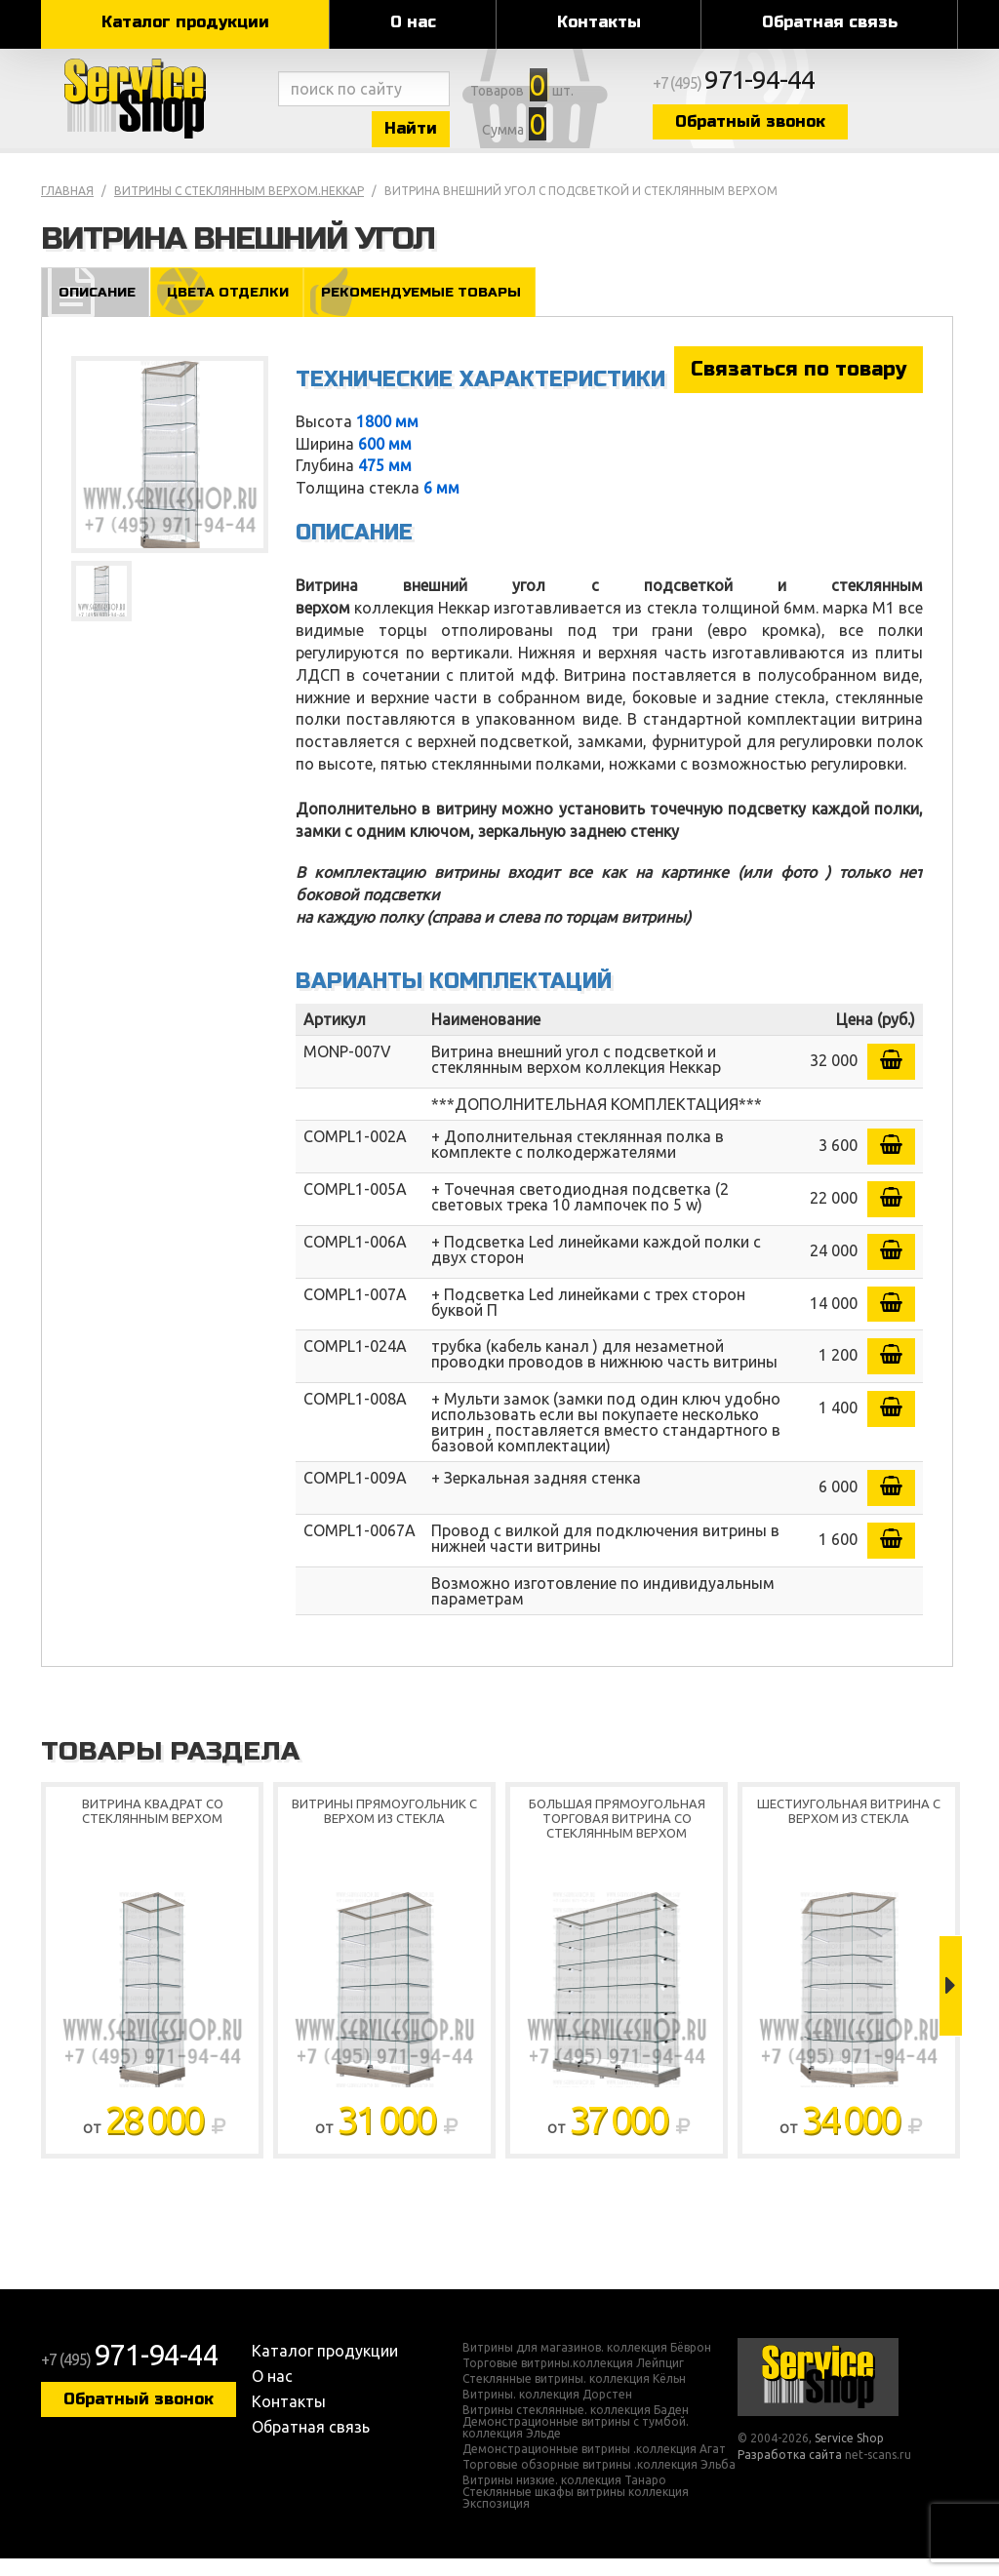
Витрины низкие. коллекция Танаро (564, 2498)
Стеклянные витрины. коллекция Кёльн (574, 2396)
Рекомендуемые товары (429, 308)
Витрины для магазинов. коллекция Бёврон (586, 2365)
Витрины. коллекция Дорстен (547, 2412)
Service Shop (155, 107)
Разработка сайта (790, 2473)
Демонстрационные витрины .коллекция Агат (594, 2467)
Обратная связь (830, 22)
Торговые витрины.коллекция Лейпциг (573, 2381)
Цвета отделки (230, 308)
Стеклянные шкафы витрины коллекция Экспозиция (575, 2515)
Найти (450, 135)
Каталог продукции (185, 22)
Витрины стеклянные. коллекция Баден (575, 2428)
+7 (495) (827, 90)
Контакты (599, 22)
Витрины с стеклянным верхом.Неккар (239, 208)
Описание (96, 308)
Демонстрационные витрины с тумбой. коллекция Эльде (575, 2445)
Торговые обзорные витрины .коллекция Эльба (599, 2482)
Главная (67, 208)
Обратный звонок (836, 129)
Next (951, 2004)
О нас (413, 22)
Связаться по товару (798, 387)
